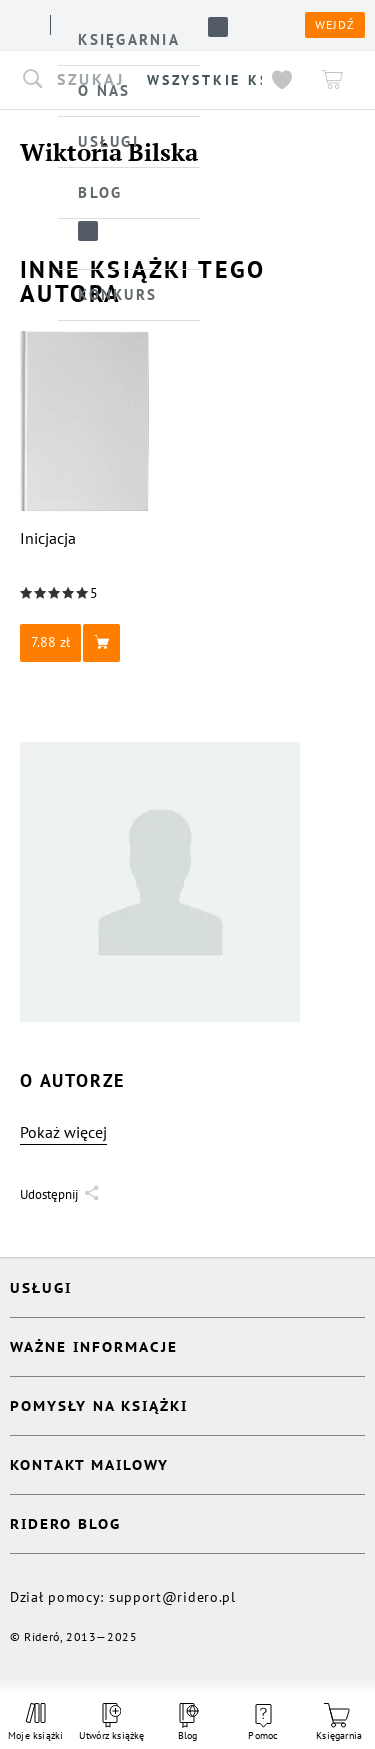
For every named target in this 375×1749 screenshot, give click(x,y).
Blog (187, 1722)
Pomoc (263, 1723)
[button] (85, 643)
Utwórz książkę (112, 1722)
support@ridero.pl (172, 1597)
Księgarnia (339, 1722)
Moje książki (36, 1722)
